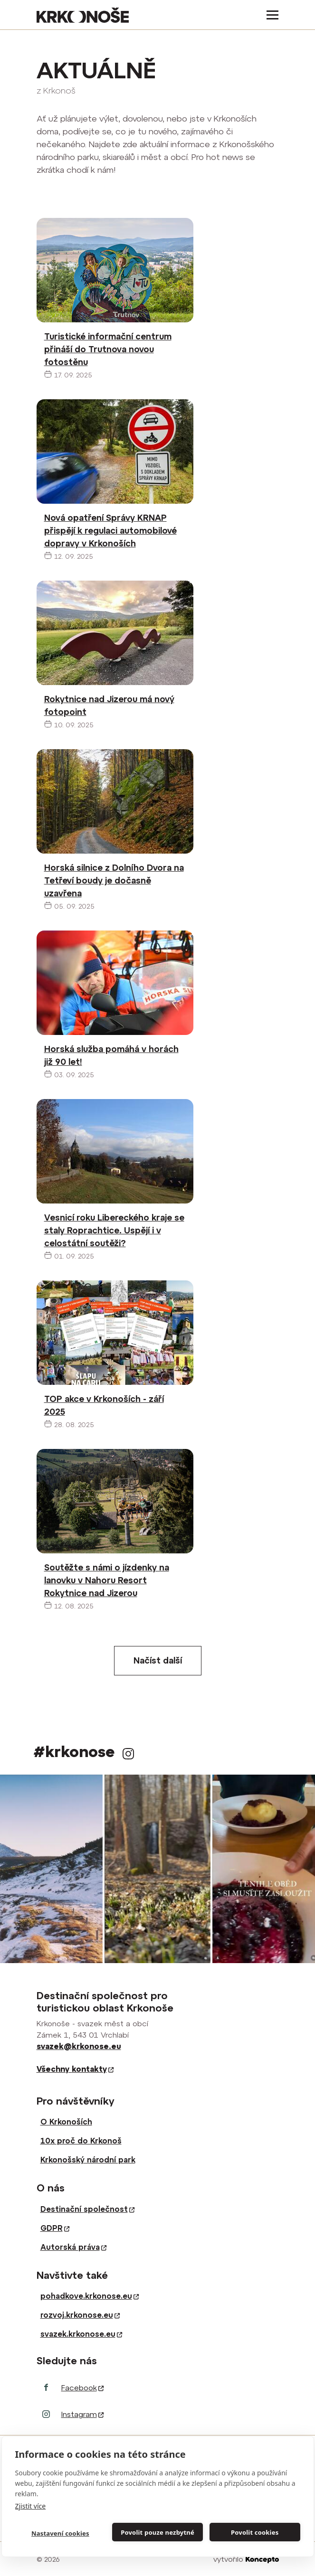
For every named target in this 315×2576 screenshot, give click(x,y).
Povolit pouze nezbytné (157, 2532)
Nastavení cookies (60, 2533)
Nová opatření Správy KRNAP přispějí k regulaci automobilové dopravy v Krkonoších (110, 530)
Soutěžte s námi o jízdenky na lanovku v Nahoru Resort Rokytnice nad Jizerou (106, 1580)
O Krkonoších (66, 2121)
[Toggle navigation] (269, 15)
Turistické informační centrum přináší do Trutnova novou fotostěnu (108, 349)
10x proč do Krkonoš (81, 2140)
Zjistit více (30, 2505)
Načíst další (158, 1660)
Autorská (73, 2247)
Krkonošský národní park (87, 2159)
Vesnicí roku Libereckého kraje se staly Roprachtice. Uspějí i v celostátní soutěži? (114, 1230)
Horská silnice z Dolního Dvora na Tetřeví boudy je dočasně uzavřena (114, 880)
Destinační (87, 2209)
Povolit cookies (254, 2532)
